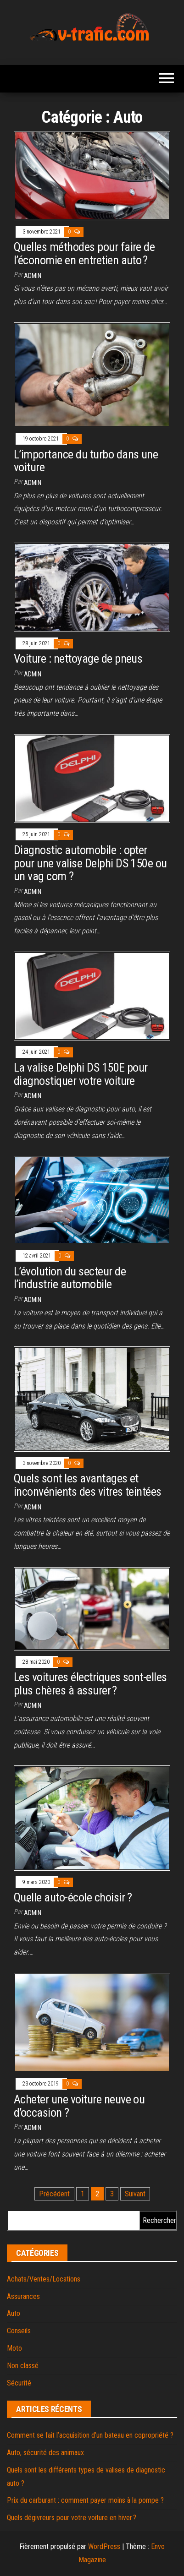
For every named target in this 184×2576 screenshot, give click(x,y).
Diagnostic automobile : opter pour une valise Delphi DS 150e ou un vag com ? (90, 863)
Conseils (19, 2330)
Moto (14, 2348)
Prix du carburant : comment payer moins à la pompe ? (85, 2500)
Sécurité (19, 2383)
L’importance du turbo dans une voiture (86, 460)
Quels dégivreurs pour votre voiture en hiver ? (71, 2517)
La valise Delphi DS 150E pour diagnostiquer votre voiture (81, 1074)
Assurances (23, 2296)
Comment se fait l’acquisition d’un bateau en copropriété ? (90, 2435)
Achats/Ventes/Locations (43, 2279)
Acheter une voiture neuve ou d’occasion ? (79, 2105)
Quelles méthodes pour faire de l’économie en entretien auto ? (84, 253)
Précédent (54, 2193)
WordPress (104, 2546)
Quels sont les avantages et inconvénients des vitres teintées (88, 1484)
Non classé (23, 2365)
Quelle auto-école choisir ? (73, 1897)
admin (32, 275)
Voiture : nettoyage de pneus (78, 658)
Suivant (135, 2193)
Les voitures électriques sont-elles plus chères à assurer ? (90, 1683)
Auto (13, 2313)
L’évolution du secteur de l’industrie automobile (70, 1277)
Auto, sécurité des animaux (45, 2452)
